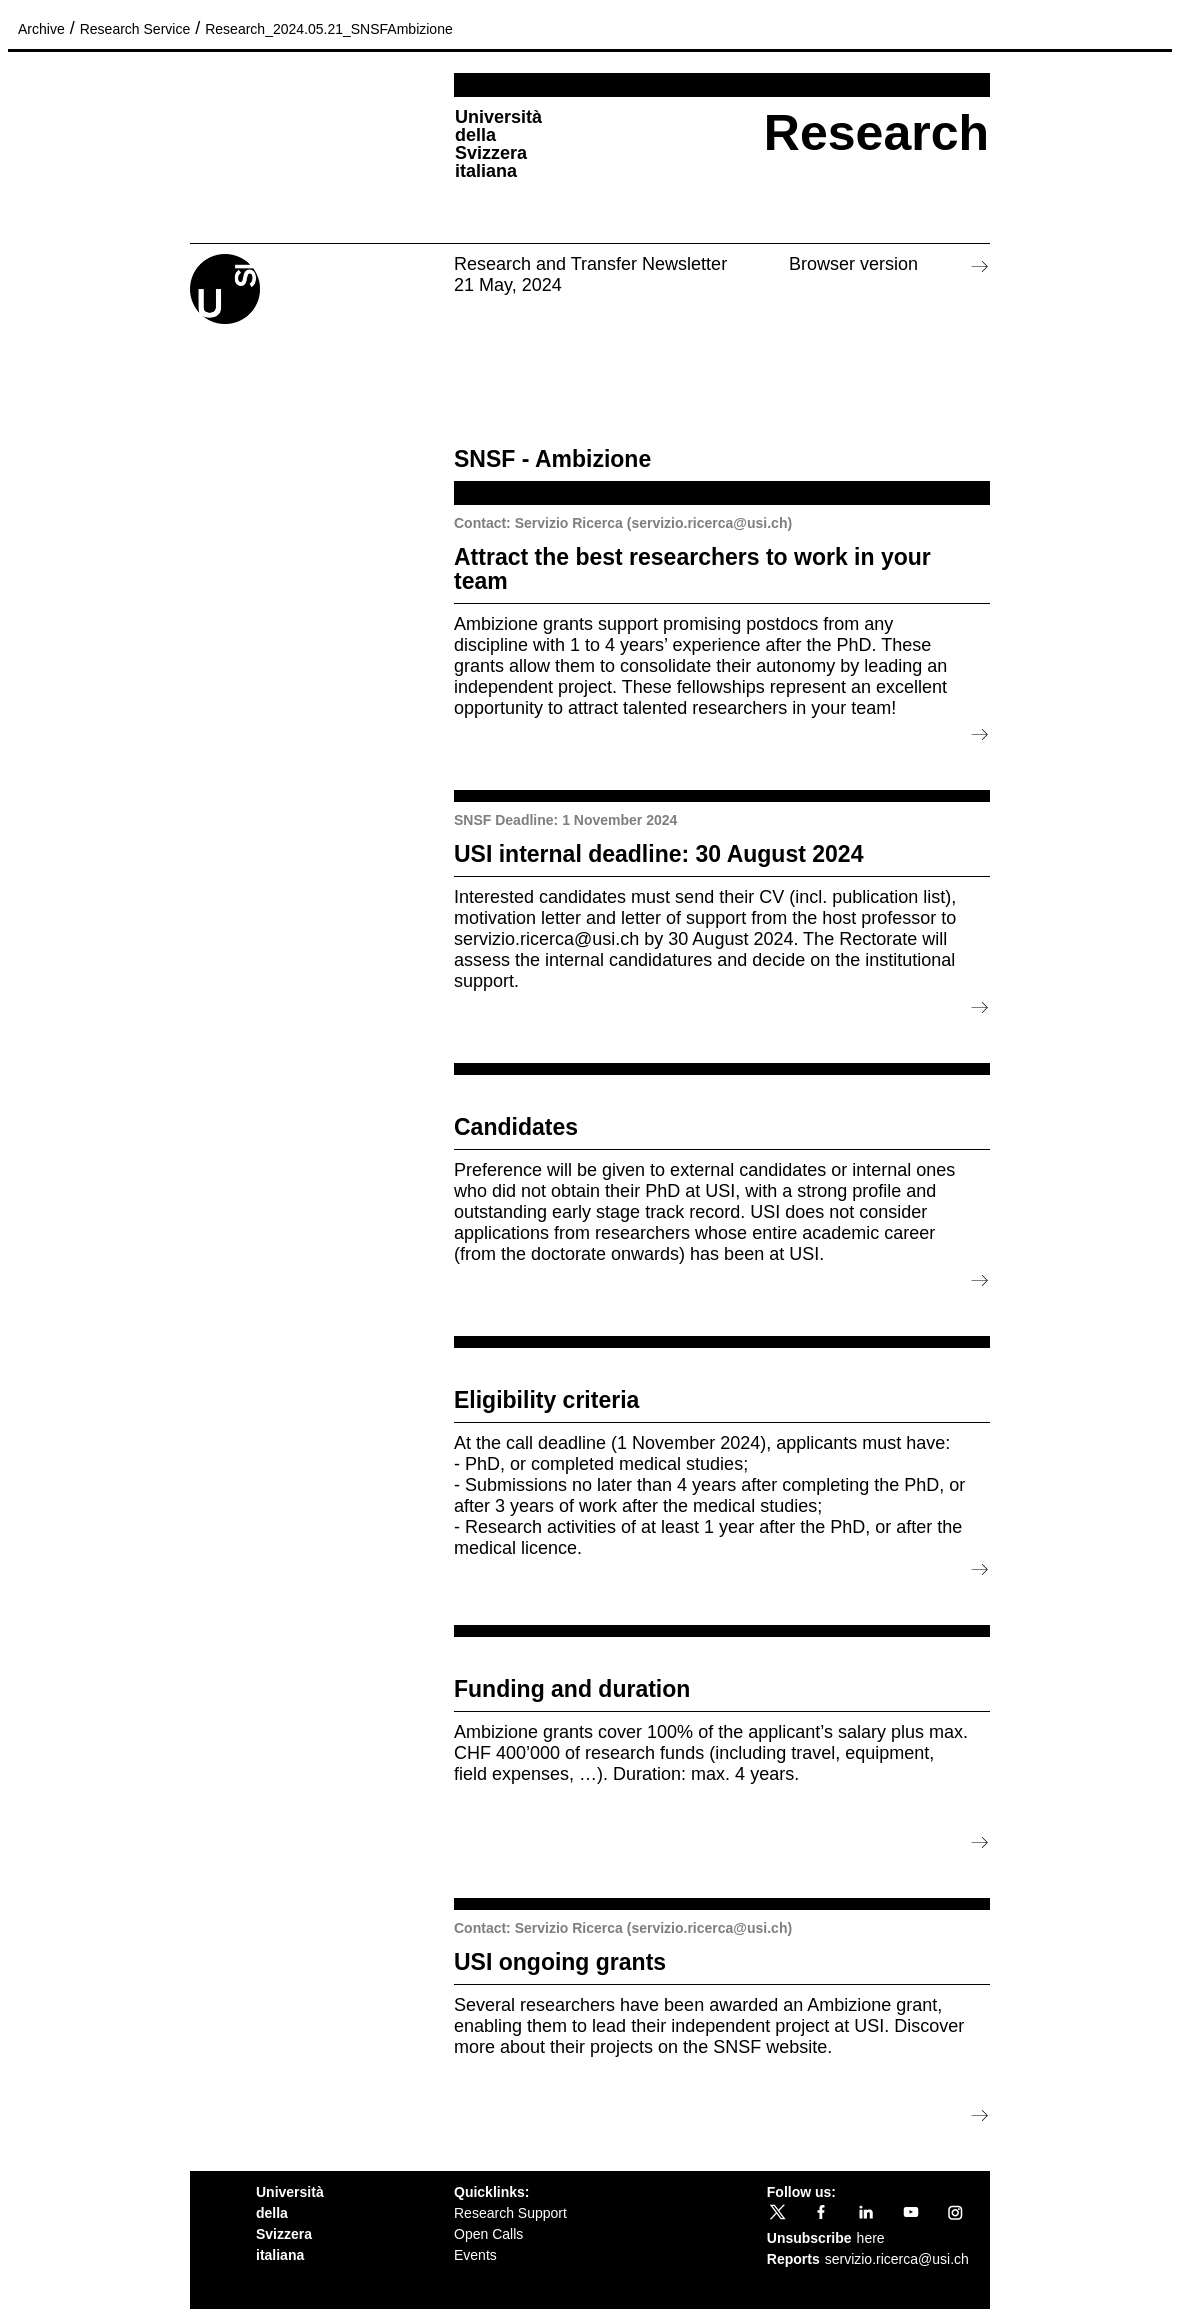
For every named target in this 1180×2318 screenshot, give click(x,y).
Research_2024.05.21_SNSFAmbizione (329, 29)
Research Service (135, 29)
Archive (41, 29)
